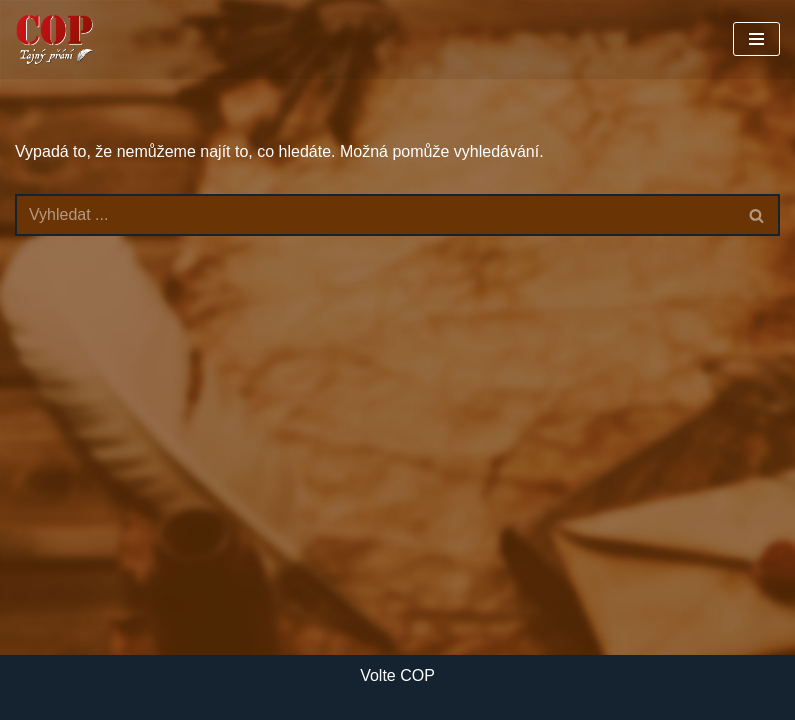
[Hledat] (375, 215)
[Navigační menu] (756, 39)
